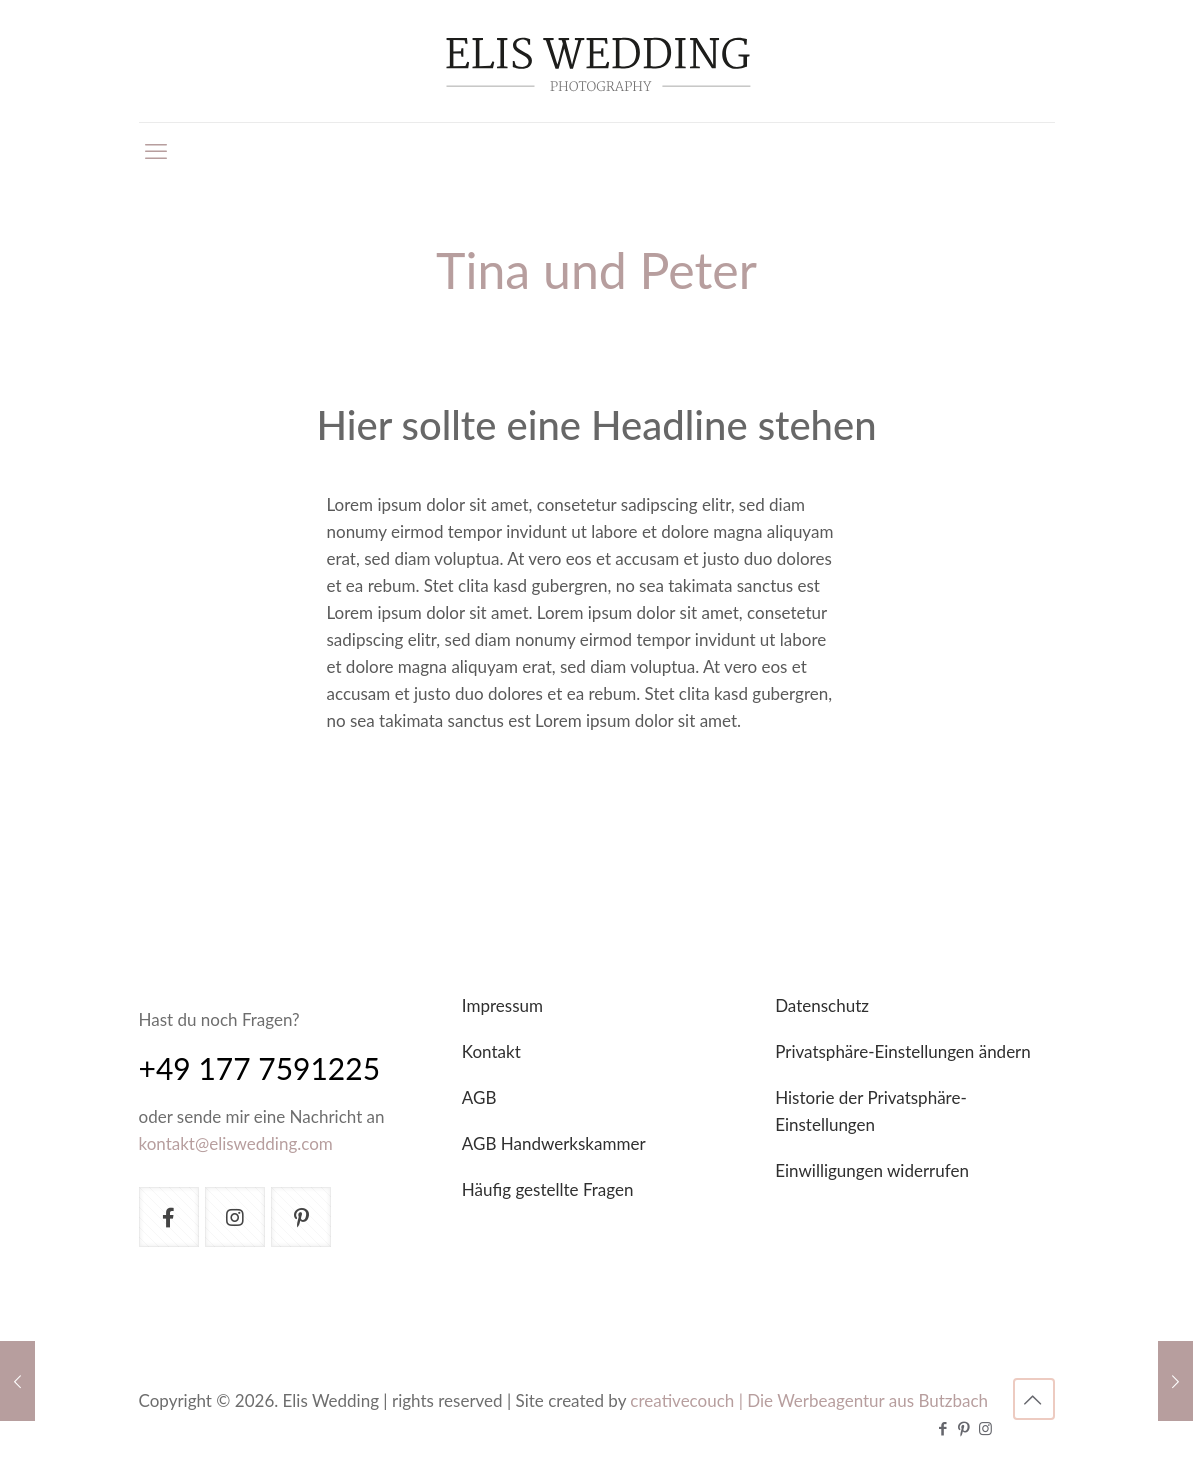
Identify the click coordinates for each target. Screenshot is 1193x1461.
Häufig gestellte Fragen (548, 1189)
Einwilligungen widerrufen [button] (872, 1170)
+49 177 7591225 (260, 1068)
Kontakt (491, 1051)
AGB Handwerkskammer (554, 1143)
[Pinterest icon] (964, 1428)
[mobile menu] (156, 151)
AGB (479, 1097)
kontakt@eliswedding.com (236, 1143)
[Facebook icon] (943, 1428)
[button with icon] (169, 1217)
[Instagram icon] (985, 1428)
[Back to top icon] (1034, 1399)
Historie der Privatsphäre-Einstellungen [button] (871, 1111)
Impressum (502, 1005)
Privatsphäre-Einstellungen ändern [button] (903, 1051)
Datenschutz (822, 1005)
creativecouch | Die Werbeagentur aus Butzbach (809, 1400)
